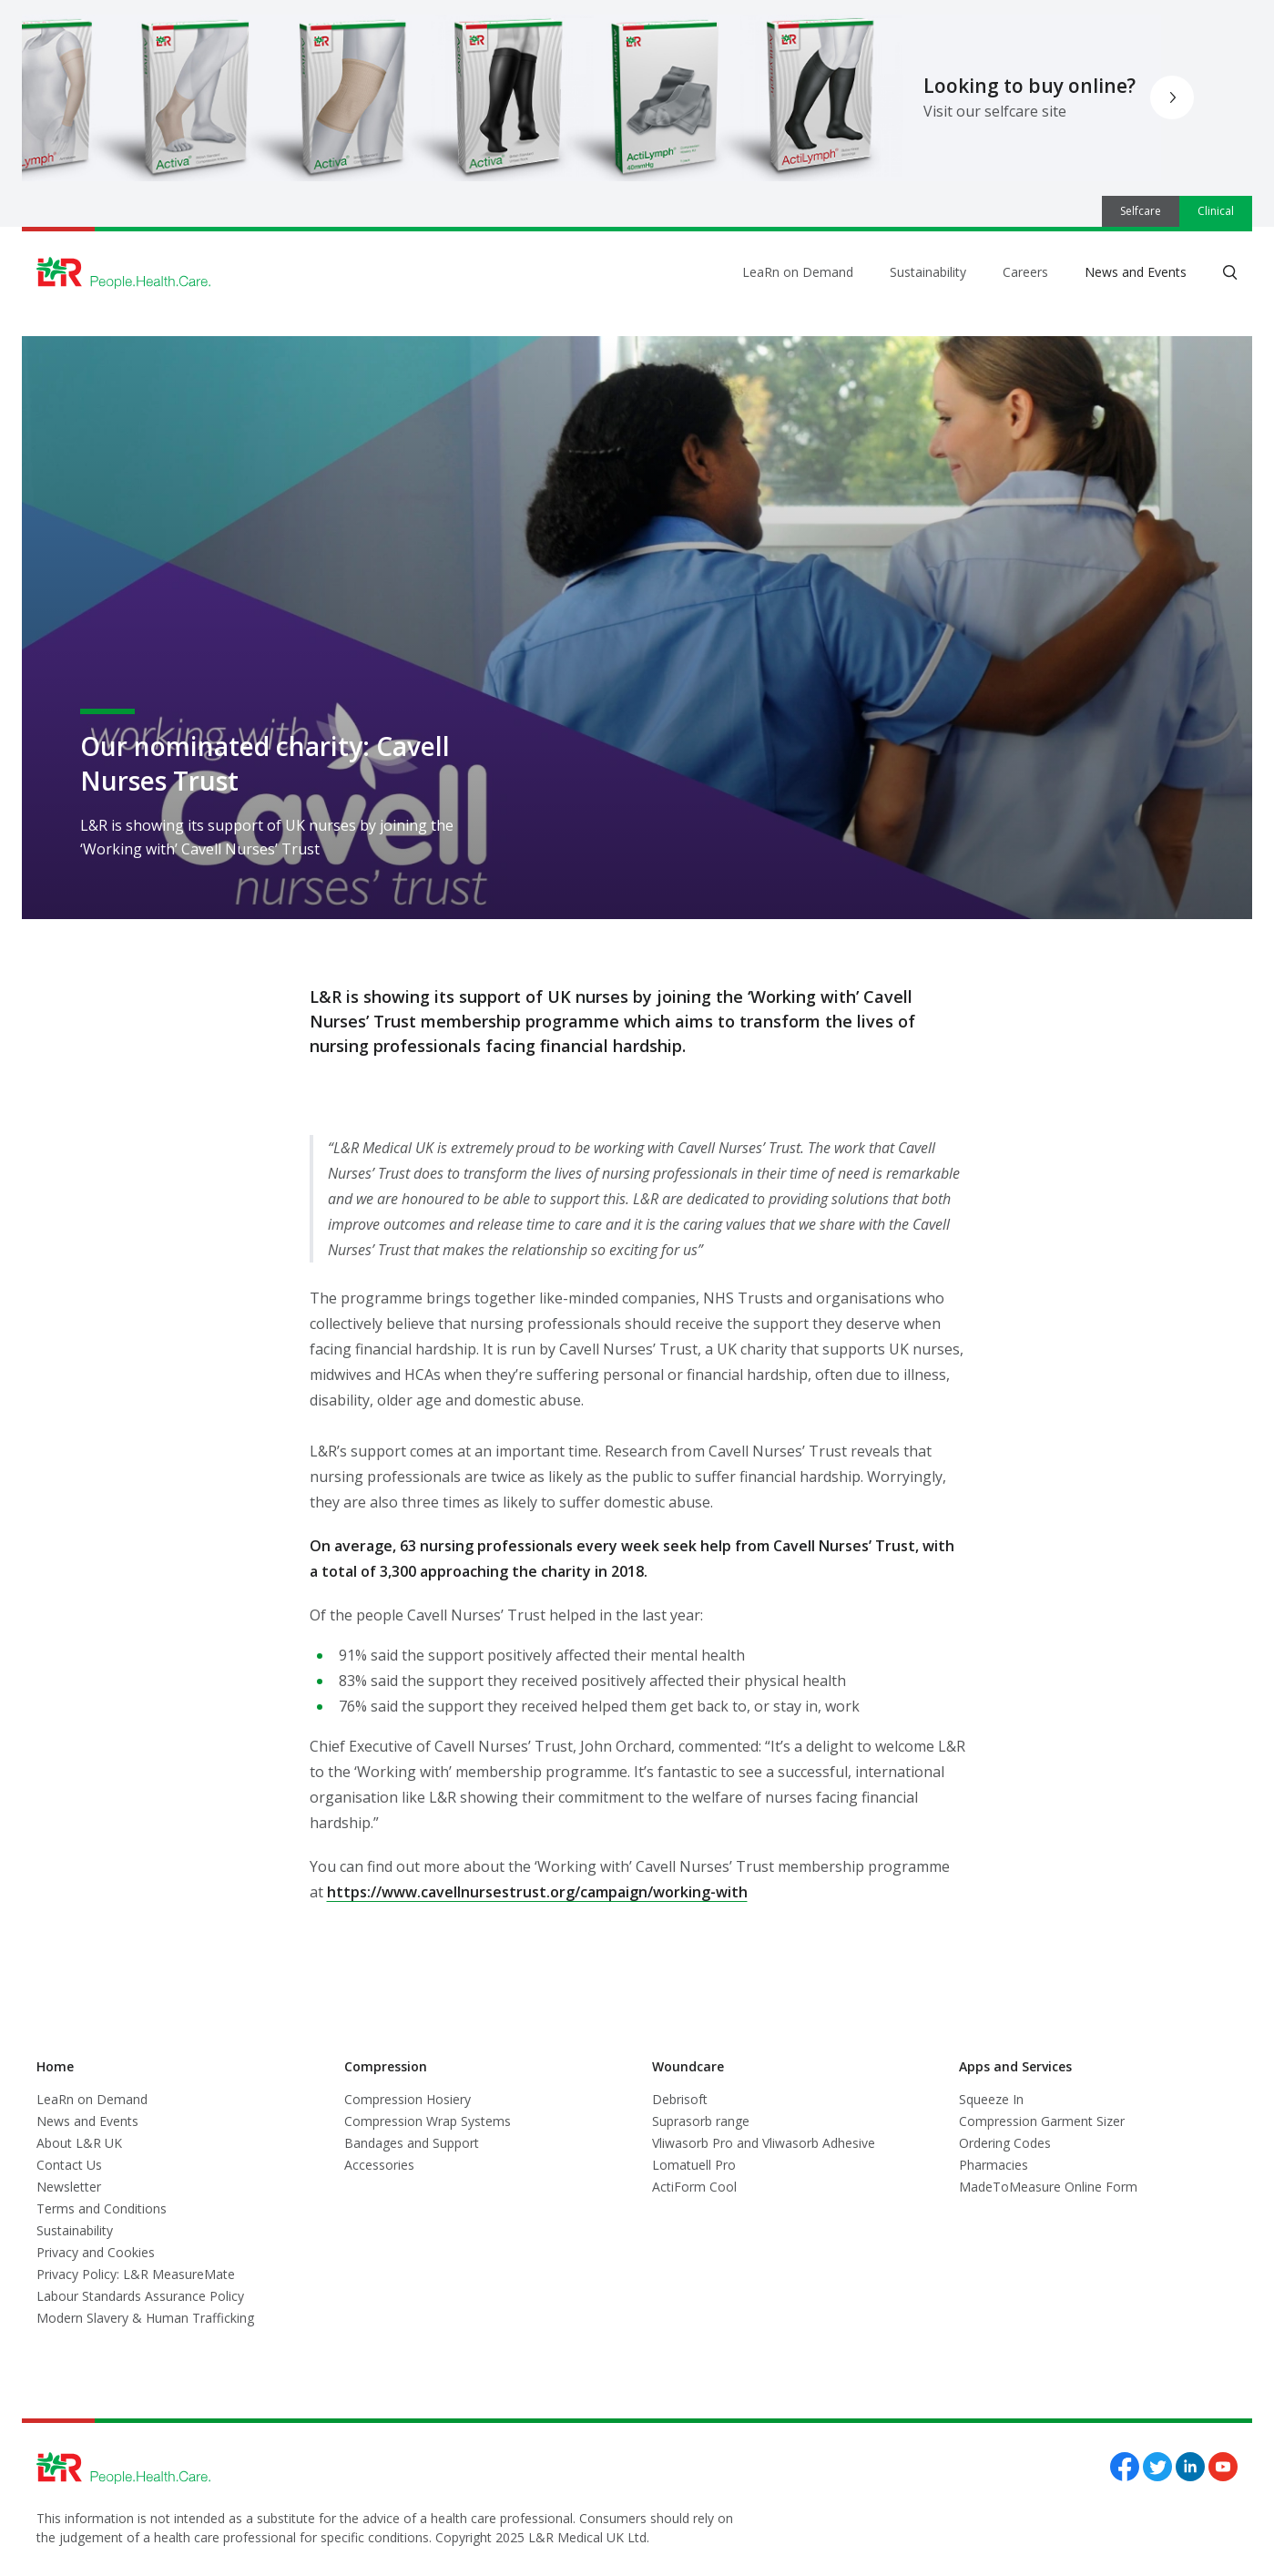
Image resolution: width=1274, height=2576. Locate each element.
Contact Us (69, 2164)
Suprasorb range (700, 2121)
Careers (1025, 272)
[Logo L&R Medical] (123, 273)
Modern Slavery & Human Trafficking (145, 2317)
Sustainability (928, 272)
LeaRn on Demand (797, 272)
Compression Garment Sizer (1042, 2121)
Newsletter (68, 2186)
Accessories (379, 2164)
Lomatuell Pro (694, 2164)
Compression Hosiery (407, 2099)
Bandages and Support (411, 2143)
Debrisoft (680, 2099)
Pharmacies (993, 2164)
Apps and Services (1015, 2066)
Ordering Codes (1005, 2143)
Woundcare (688, 2066)
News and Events (1136, 272)
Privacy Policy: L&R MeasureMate (135, 2274)
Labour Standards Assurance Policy (140, 2296)
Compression (385, 2066)
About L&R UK (79, 2143)
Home (55, 2066)
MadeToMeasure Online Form (1048, 2186)
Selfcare (1140, 211)
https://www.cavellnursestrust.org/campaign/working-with (537, 1892)
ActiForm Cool (694, 2186)
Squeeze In (991, 2099)
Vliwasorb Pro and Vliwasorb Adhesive (763, 2143)
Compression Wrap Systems (427, 2121)
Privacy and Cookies (95, 2252)
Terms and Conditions (101, 2208)
